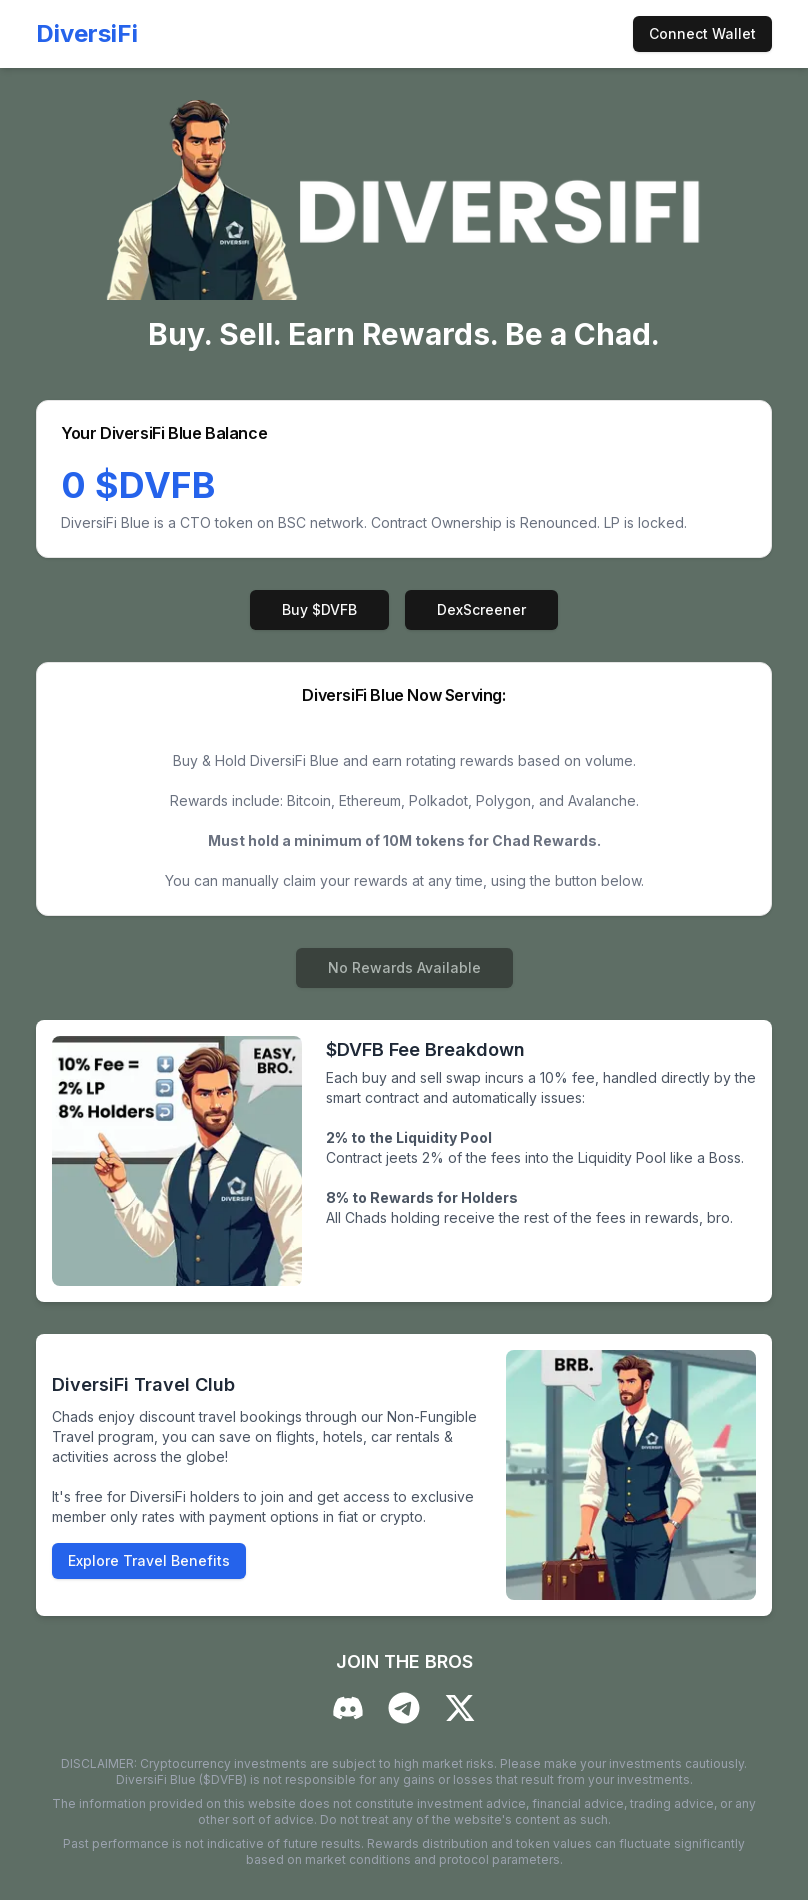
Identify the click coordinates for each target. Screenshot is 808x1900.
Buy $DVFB (319, 609)
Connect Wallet (702, 33)
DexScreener (481, 609)
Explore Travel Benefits (149, 1560)
